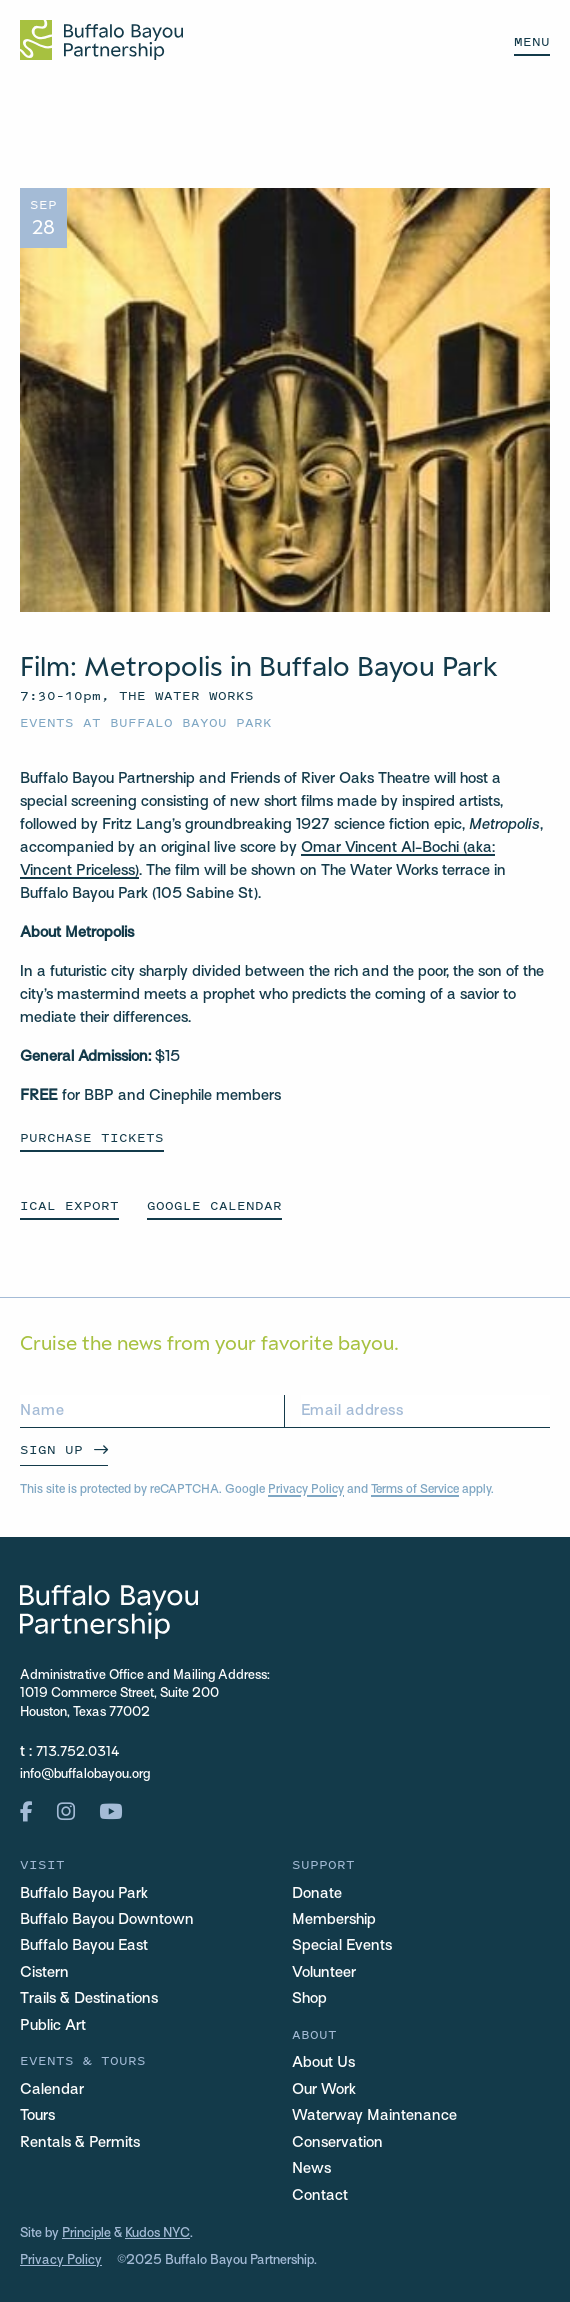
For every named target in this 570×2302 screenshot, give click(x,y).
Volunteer (324, 1973)
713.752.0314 (78, 1753)
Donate (317, 1894)
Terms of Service (415, 1490)
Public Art (53, 2026)
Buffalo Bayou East (84, 1946)
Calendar (52, 2090)
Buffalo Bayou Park (84, 1894)
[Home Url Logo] (101, 40)
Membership (334, 1920)
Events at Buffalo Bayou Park (146, 722)
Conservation (337, 2143)
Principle (86, 2234)
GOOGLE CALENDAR (214, 1205)
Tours (37, 2116)
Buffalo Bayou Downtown (107, 1920)
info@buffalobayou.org (85, 1775)
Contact (320, 2196)
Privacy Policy (306, 1490)
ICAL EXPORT (69, 1205)
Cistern (44, 1973)
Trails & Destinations (89, 1999)
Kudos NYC (157, 2234)
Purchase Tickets (92, 1137)
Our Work (324, 2090)
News (311, 2169)
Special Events (342, 1946)
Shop (309, 1999)
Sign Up (51, 1449)
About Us (323, 2063)
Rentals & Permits (80, 2143)
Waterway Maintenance (374, 2116)
